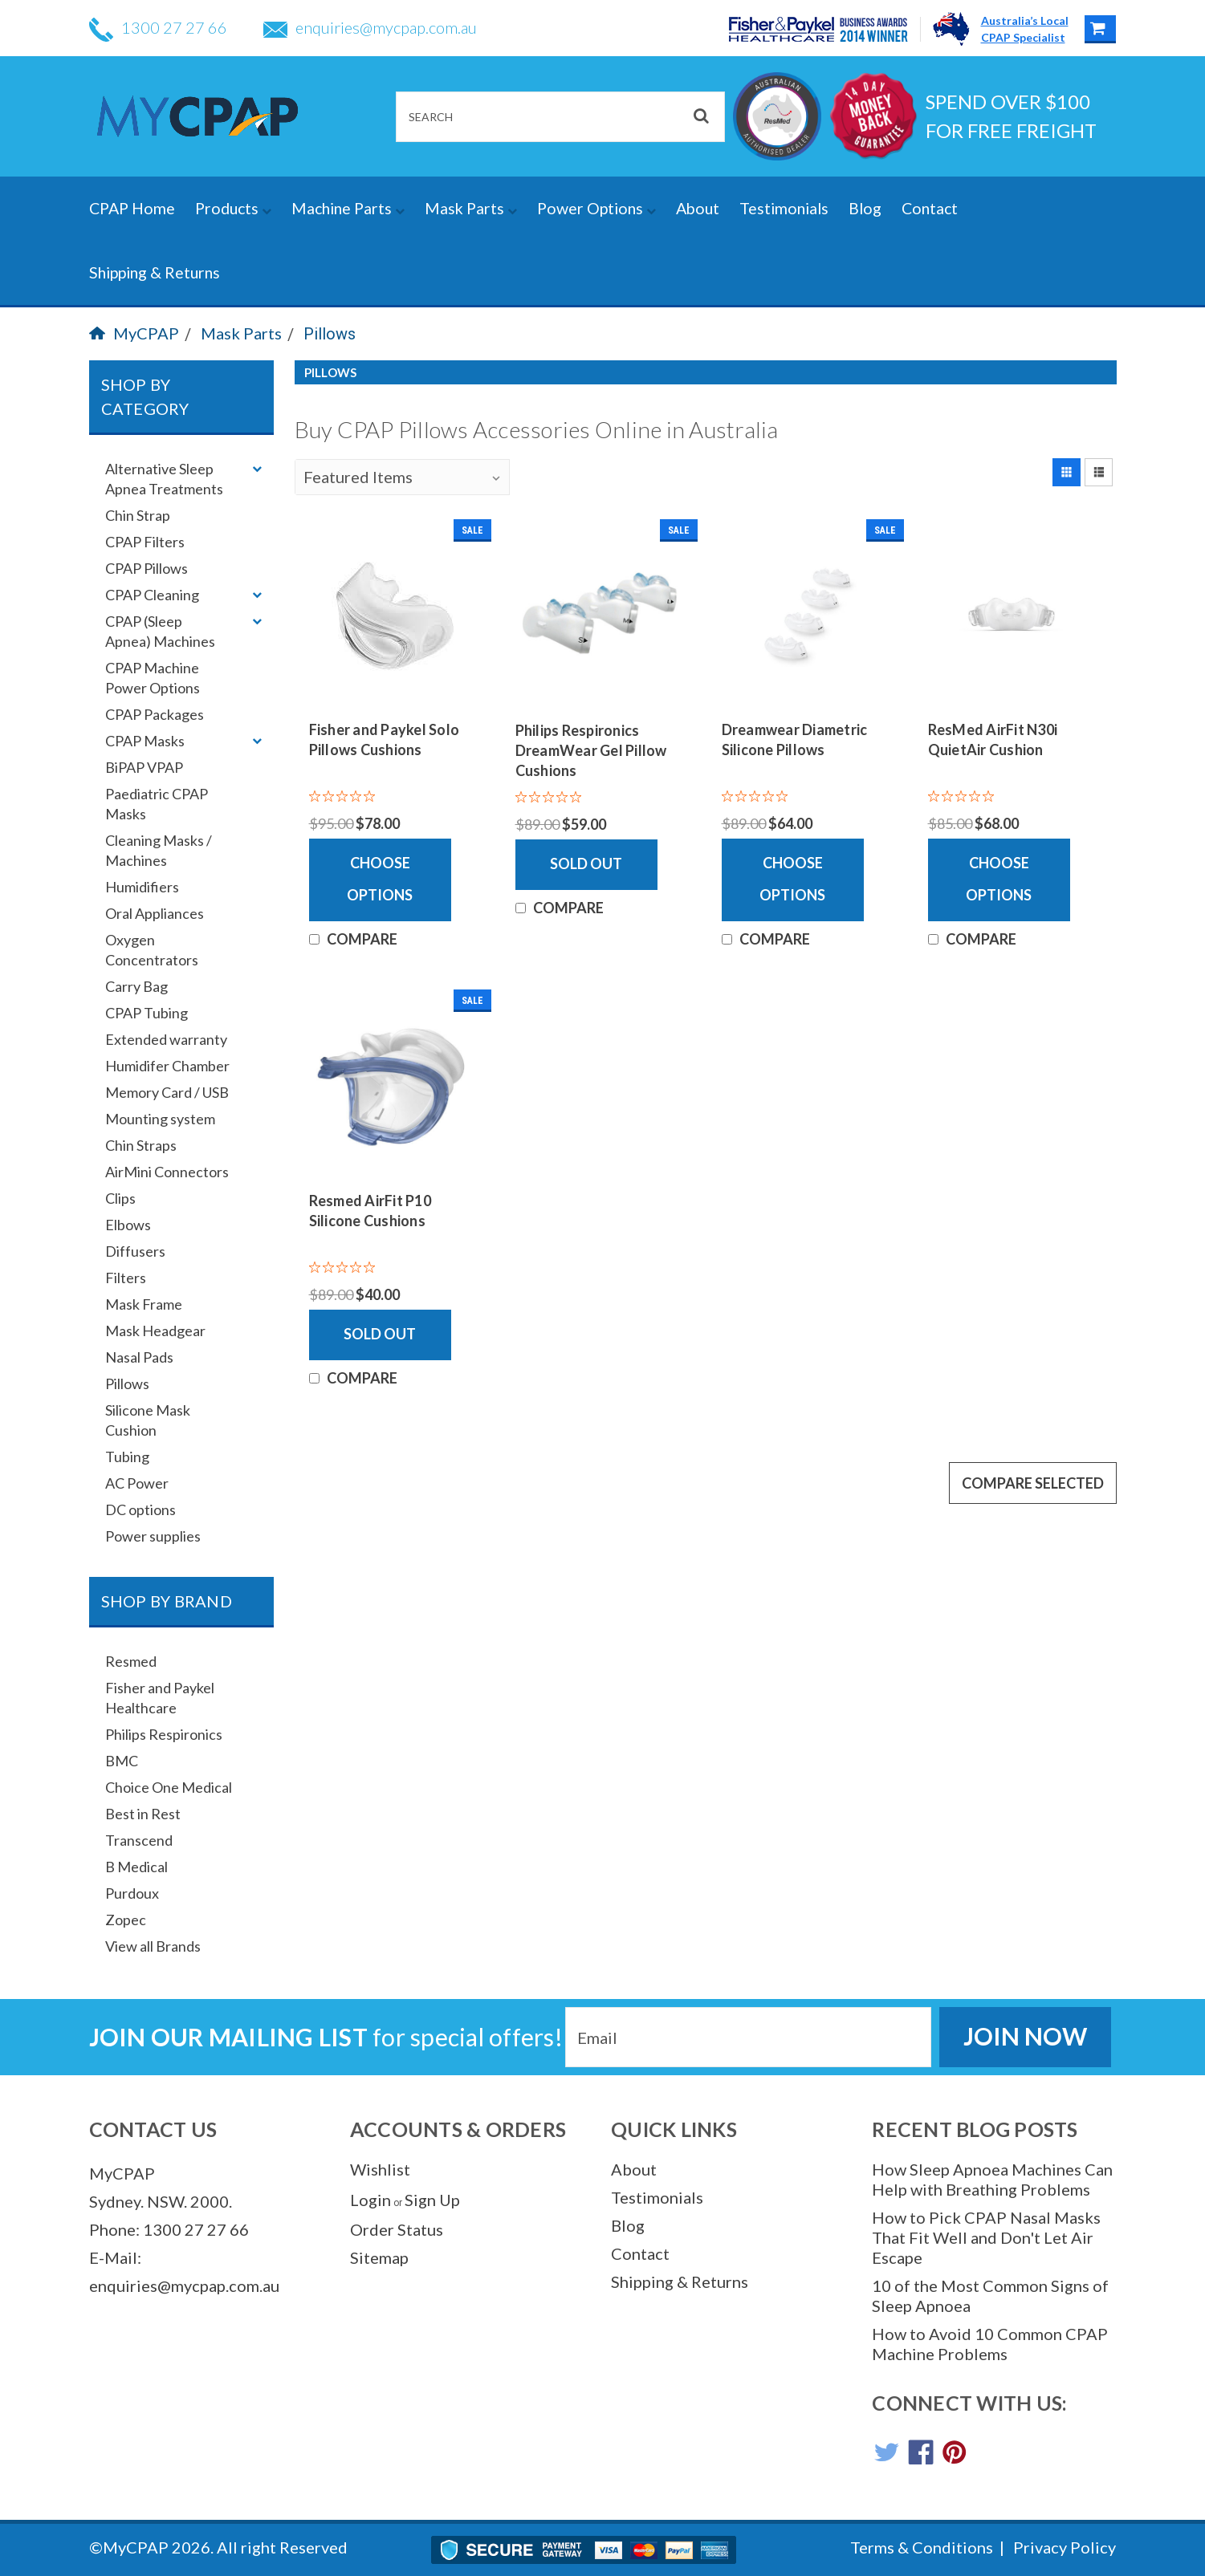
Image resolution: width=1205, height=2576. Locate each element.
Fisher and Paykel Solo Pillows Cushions (384, 739)
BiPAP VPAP (144, 767)
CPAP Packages (154, 714)
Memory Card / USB (167, 1092)
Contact (930, 208)
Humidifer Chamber (167, 1066)
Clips (120, 1198)
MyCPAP (134, 333)
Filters (125, 1277)
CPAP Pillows (146, 568)
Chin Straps (141, 1145)
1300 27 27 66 (158, 27)
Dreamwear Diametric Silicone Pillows (795, 739)
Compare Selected (1033, 1483)
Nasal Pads (139, 1357)
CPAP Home (132, 208)
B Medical (136, 1866)
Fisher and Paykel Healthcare (159, 1698)
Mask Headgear (155, 1330)
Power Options (596, 208)
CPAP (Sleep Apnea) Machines (160, 631)
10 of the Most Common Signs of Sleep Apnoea (990, 2295)
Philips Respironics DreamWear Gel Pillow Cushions (591, 750)
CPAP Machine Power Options (152, 678)
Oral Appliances (154, 913)
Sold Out (586, 863)
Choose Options (380, 879)
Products (233, 208)
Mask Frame (143, 1304)
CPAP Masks (145, 741)
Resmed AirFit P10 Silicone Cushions (370, 1210)
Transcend (139, 1840)
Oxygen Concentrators (151, 950)
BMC (121, 1760)
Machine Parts (348, 208)
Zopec (125, 1919)
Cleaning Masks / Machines (158, 850)
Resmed (131, 1661)
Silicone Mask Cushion (147, 1420)
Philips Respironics (163, 1734)
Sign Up (432, 2199)
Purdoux (132, 1893)
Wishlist (380, 2169)
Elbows (128, 1224)
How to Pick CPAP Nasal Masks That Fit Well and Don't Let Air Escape (986, 2237)
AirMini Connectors (167, 1171)
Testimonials (783, 208)
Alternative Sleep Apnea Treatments (164, 479)
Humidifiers (142, 887)
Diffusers (135, 1251)
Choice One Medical (168, 1787)
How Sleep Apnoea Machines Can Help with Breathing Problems (992, 2179)
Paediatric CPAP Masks (156, 804)
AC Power (137, 1483)
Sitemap (379, 2257)
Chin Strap (137, 515)
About (697, 208)
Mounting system (160, 1119)
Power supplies (153, 1536)
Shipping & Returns (154, 272)
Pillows (329, 333)
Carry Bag (136, 986)
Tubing (127, 1456)
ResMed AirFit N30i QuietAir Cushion (993, 739)
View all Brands (153, 1946)
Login (370, 2199)
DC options (140, 1509)
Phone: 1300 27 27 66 (169, 2229)
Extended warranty (166, 1039)
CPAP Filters (145, 542)
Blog (865, 208)
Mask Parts (471, 208)
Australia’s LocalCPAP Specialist (1025, 29)
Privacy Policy (1064, 2547)
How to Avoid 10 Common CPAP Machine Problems (990, 2343)
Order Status (396, 2229)
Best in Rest (143, 1813)
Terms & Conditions (921, 2547)
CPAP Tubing (146, 1013)
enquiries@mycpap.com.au (370, 27)
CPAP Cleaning (152, 594)
